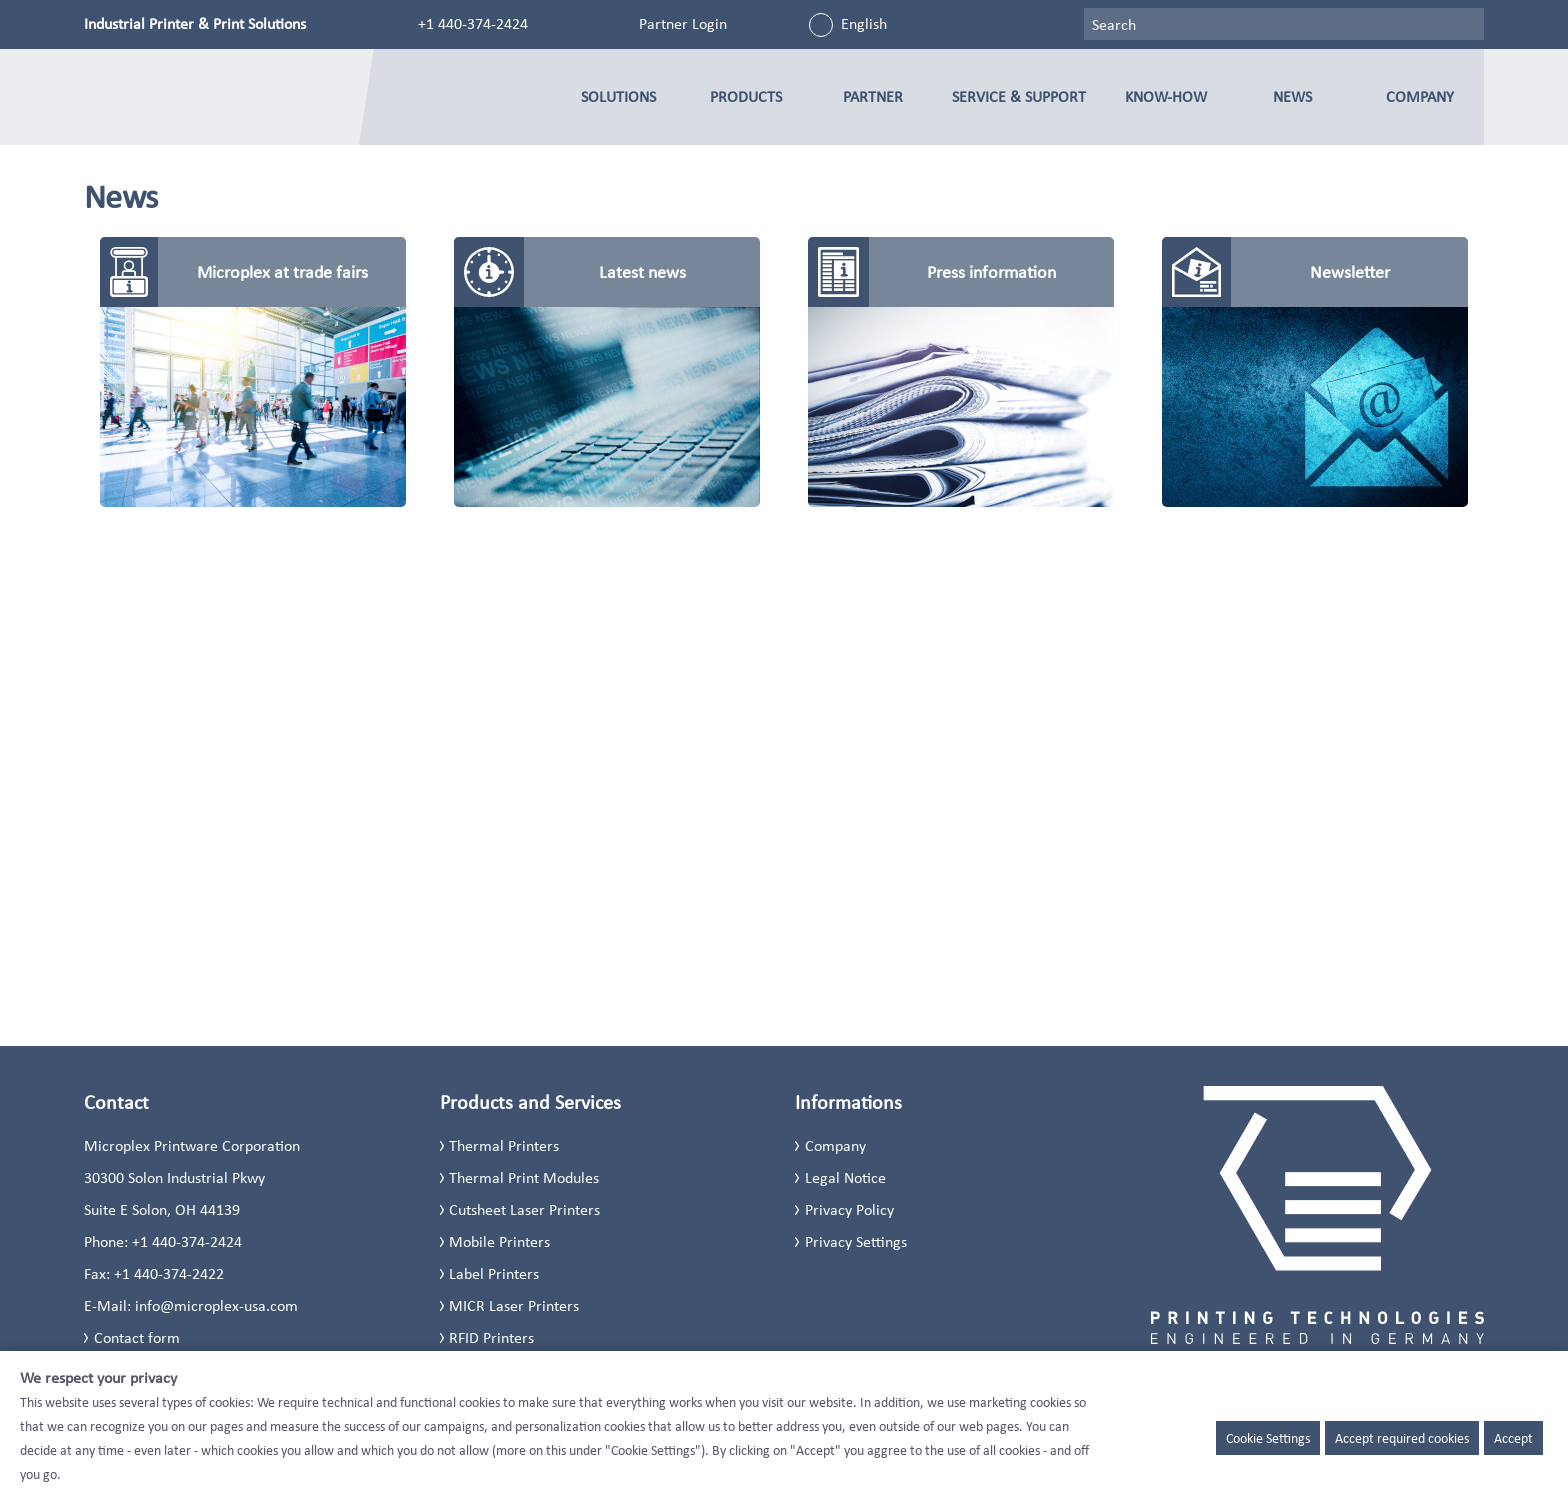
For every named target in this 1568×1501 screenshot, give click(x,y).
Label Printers (494, 1273)
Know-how (1166, 96)
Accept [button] (1513, 1438)
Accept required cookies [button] (1402, 1438)
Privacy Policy (849, 1209)
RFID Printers (491, 1337)
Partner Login (683, 23)
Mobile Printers (499, 1241)
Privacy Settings (856, 1241)
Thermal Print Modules (524, 1177)
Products (746, 96)
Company (1420, 96)
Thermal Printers (504, 1145)
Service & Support (1019, 96)
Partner (873, 96)
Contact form (137, 1337)
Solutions (618, 96)
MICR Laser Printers (514, 1305)
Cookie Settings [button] (1268, 1438)
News (1292, 96)
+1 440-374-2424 (473, 23)
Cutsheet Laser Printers (524, 1209)
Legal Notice (845, 1177)
